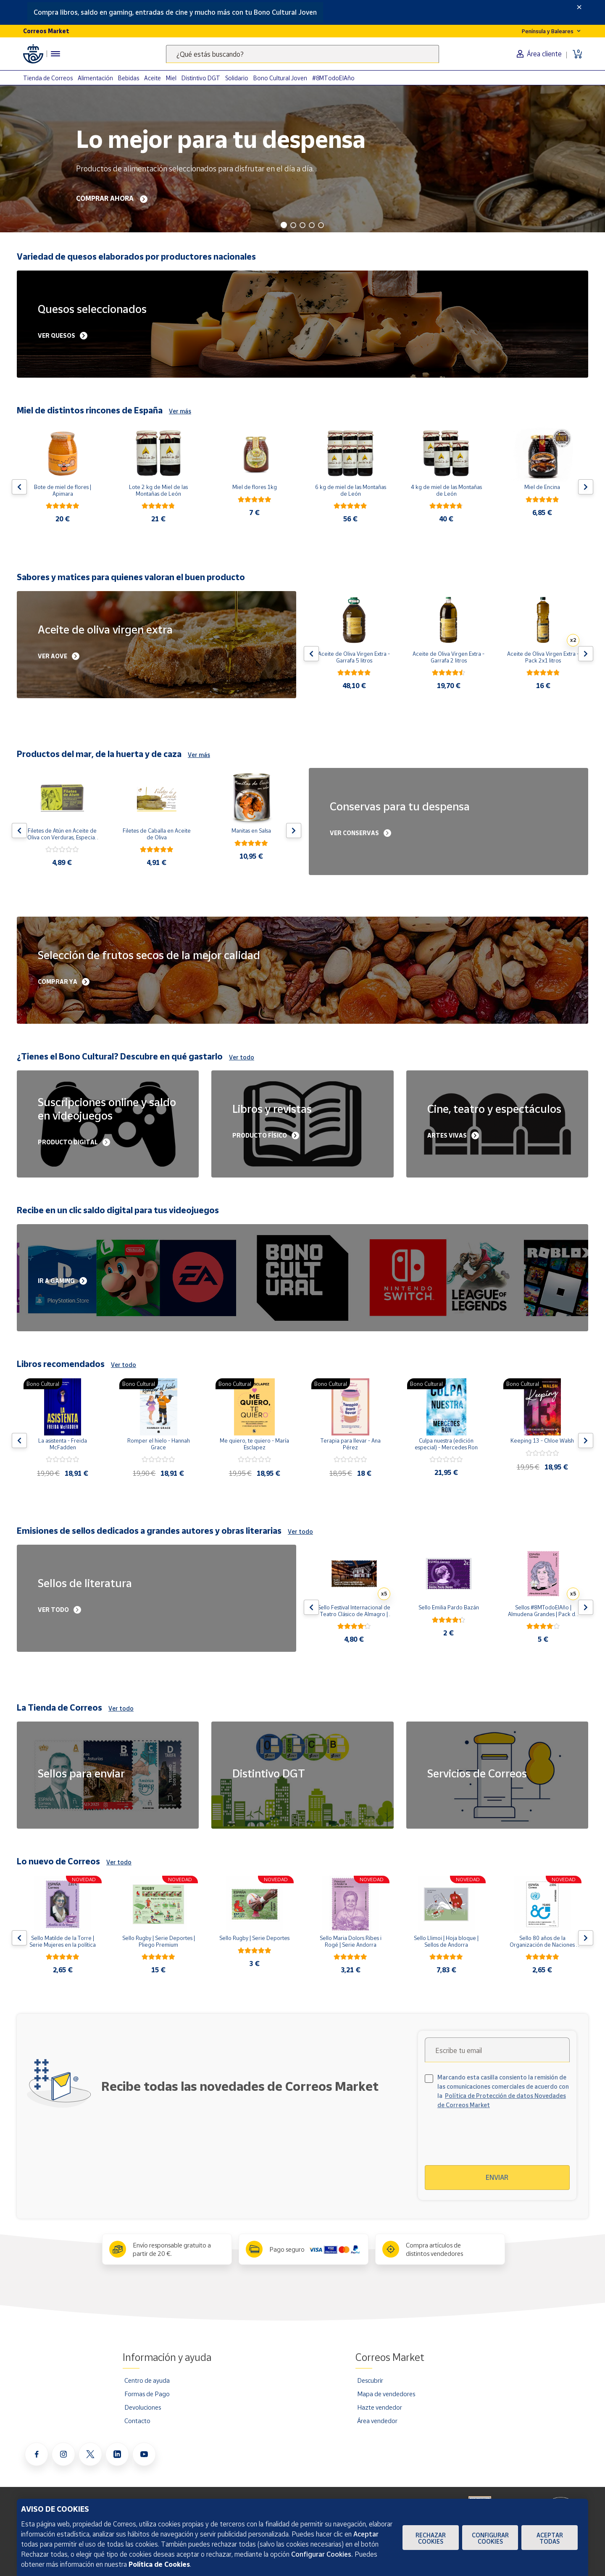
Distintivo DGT (201, 77)
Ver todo (241, 1057)
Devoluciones (142, 2407)
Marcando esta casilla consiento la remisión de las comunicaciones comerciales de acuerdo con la (503, 2091)
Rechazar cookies (431, 2538)
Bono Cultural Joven (280, 77)
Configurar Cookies (490, 2538)
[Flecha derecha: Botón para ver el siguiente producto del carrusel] (585, 486)
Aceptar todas (550, 2538)
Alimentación (95, 77)
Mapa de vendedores (386, 2393)
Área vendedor (377, 2420)
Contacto (137, 2420)
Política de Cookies (159, 2564)
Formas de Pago (147, 2393)
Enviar (497, 2177)
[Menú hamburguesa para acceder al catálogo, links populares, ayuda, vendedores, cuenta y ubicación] (55, 54)
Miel (171, 77)
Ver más (180, 411)
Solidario (236, 77)
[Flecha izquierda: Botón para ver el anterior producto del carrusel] (19, 486)
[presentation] (497, 2142)
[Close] (579, 7)
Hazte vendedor (379, 2407)
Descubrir (370, 2380)
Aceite (152, 77)
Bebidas (128, 77)
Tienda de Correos (48, 77)
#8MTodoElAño (333, 77)
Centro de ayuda (147, 2380)
